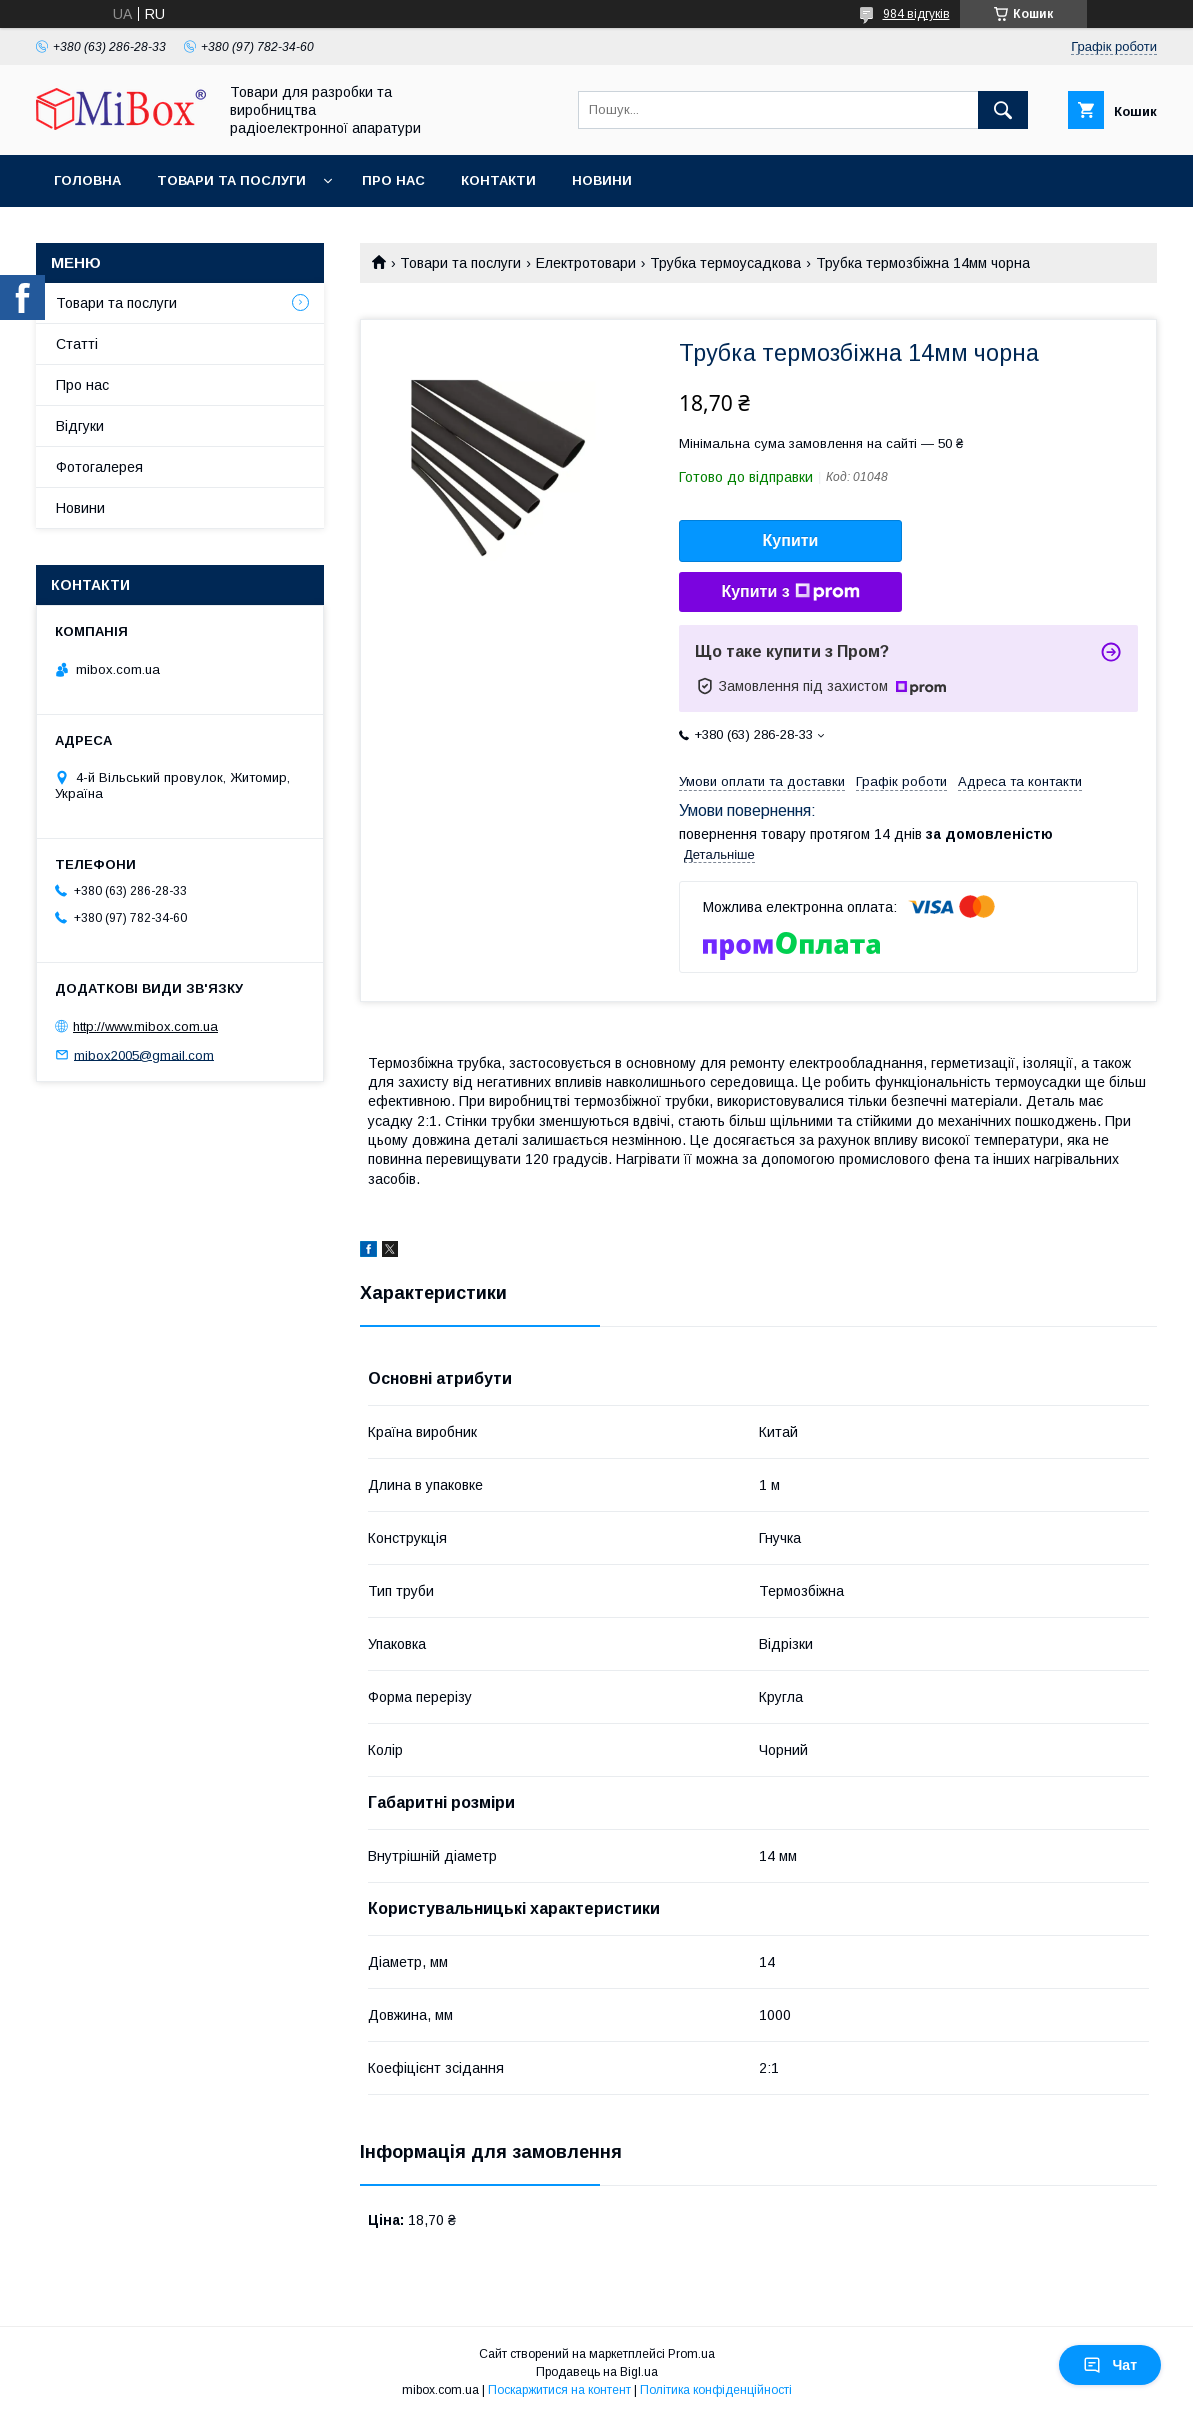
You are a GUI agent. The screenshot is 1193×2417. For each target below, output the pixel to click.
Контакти (498, 180)
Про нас (393, 180)
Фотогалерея (99, 467)
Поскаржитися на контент (559, 2390)
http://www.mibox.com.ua (145, 1026)
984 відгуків (916, 14)
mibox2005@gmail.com (144, 1054)
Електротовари (586, 263)
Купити (791, 540)
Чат (1110, 2365)
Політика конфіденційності (716, 2390)
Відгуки (80, 426)
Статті (77, 344)
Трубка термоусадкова (725, 263)
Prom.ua (691, 2354)
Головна (87, 180)
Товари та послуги (231, 180)
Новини (602, 180)
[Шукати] (1003, 110)
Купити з (790, 592)
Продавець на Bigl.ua (597, 2372)
